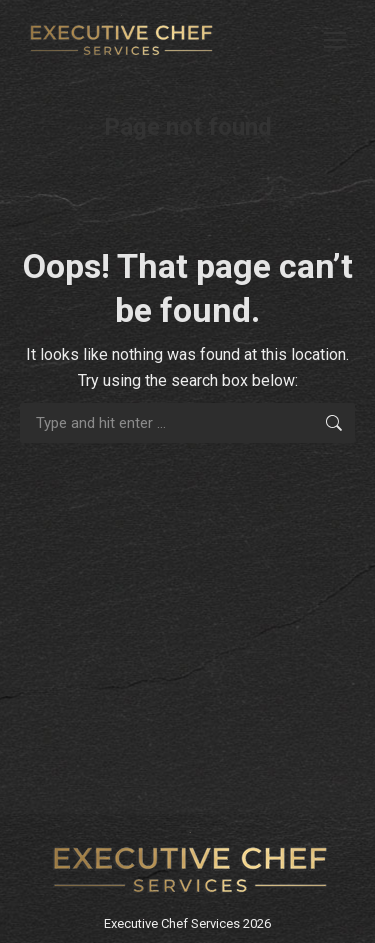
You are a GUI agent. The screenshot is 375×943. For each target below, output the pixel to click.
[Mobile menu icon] (335, 40)
